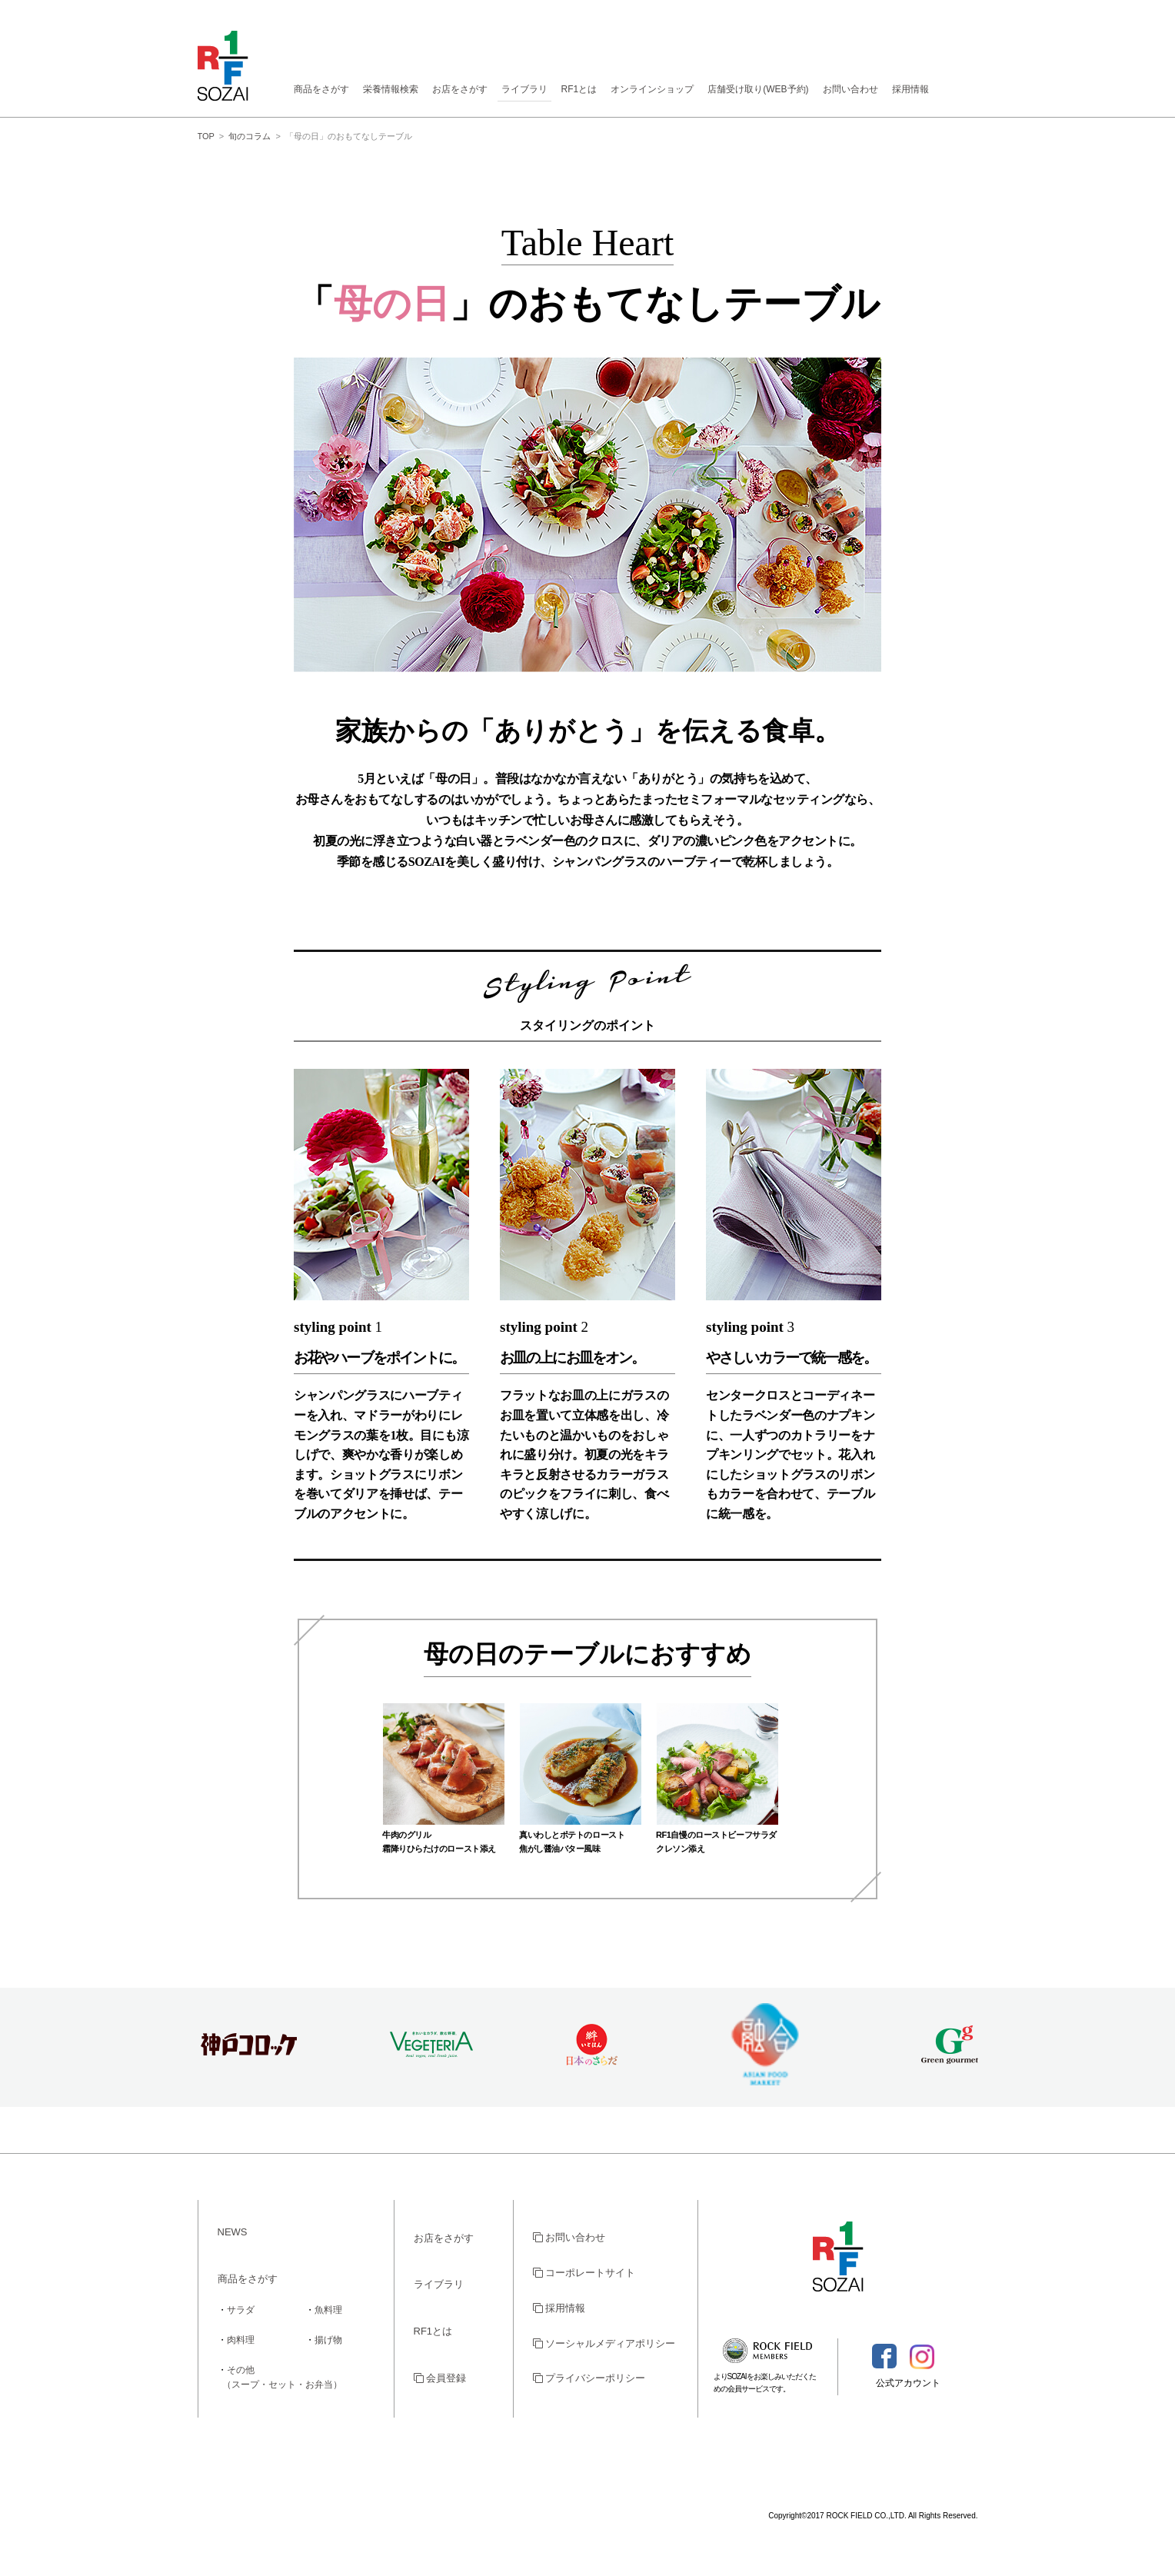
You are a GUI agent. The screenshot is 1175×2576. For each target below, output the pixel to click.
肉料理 (241, 2340)
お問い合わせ (850, 89)
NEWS (233, 2232)
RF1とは (579, 89)
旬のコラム (249, 136)
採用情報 (910, 89)
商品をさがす (321, 89)
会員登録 (440, 2378)
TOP (206, 136)
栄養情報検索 (390, 89)
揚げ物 (328, 2340)
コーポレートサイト (584, 2272)
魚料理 (328, 2310)
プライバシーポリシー (589, 2378)
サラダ (241, 2310)
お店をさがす (460, 89)
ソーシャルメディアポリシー (604, 2343)
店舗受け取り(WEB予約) (757, 89)
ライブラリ (524, 89)
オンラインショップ (652, 89)
